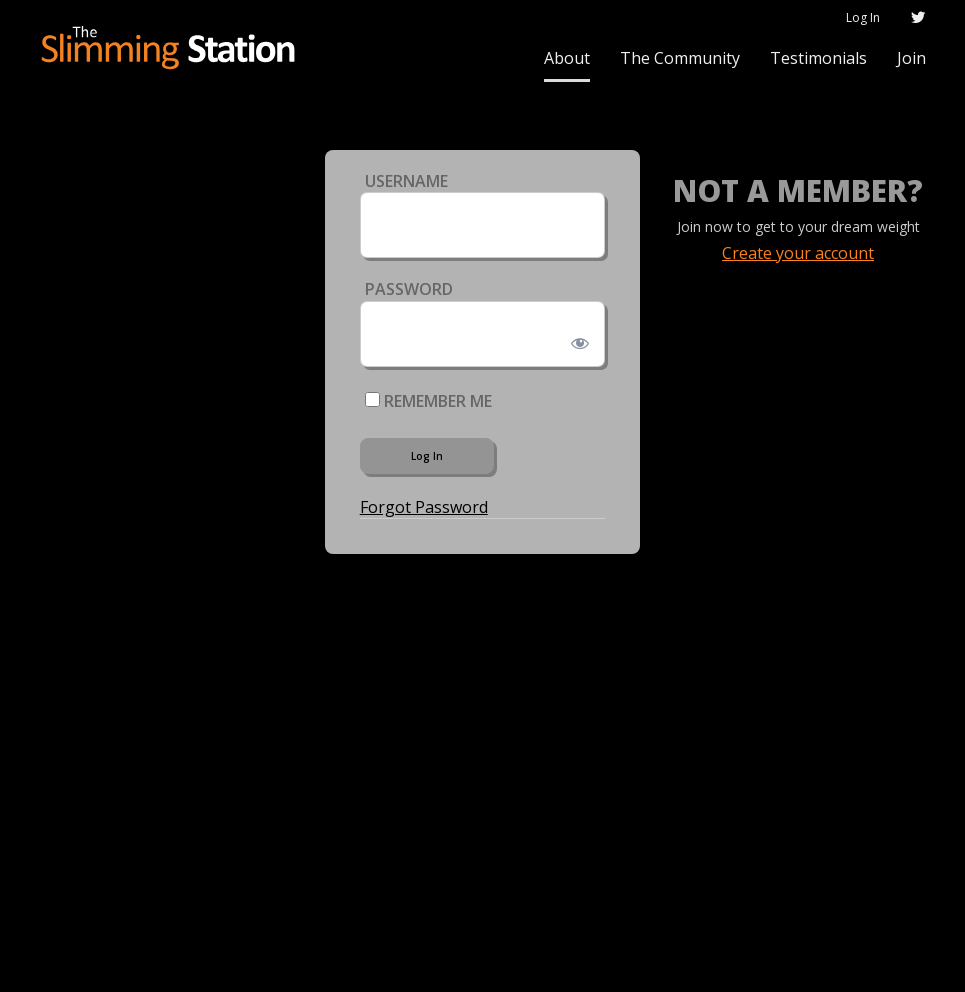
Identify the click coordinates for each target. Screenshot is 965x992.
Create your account (798, 253)
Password (409, 289)
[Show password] (576, 339)
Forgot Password (424, 507)
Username (406, 181)
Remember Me (428, 401)
